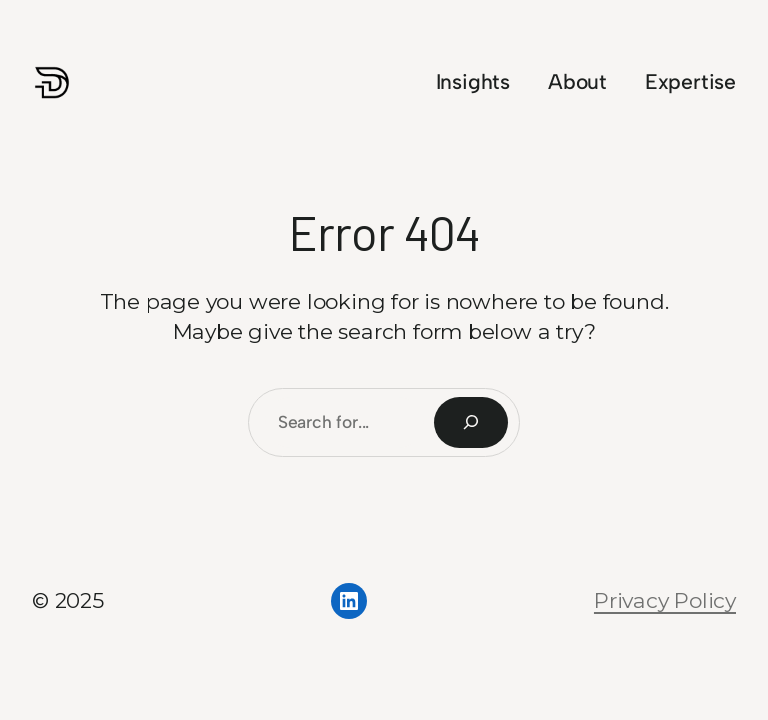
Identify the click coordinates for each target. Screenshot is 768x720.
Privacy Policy (665, 600)
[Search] (471, 422)
